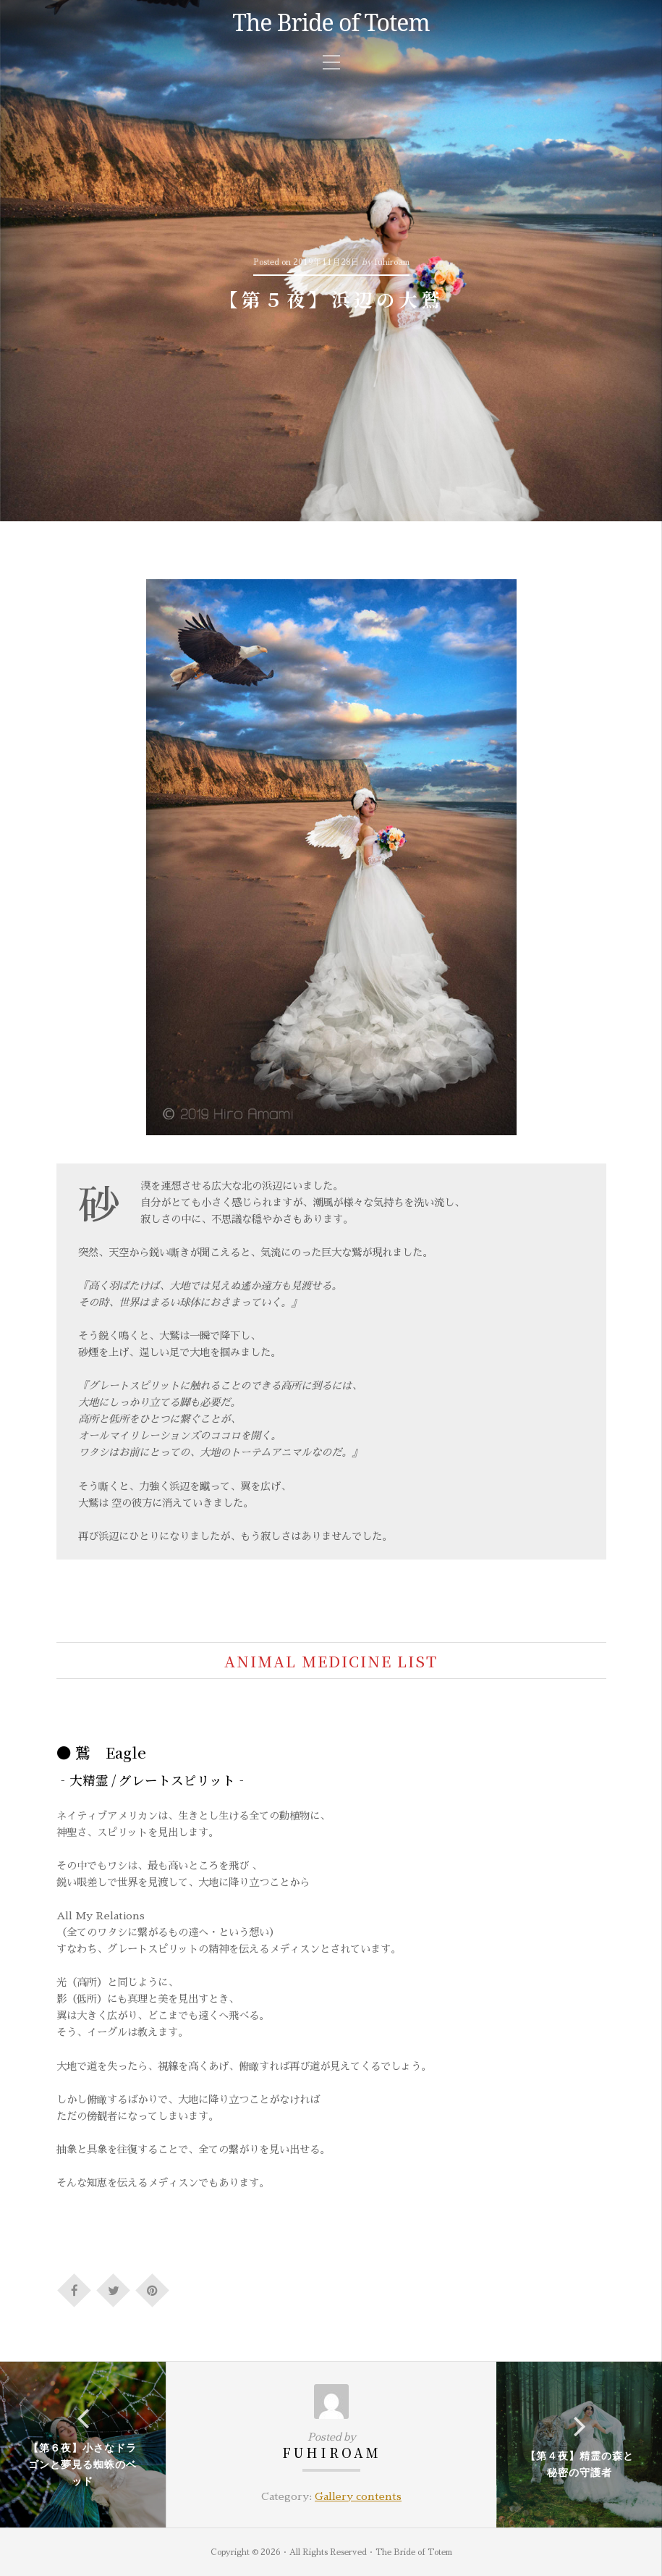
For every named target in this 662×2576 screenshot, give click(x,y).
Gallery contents (358, 2496)
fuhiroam (331, 2453)
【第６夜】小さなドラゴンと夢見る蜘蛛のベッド (82, 2464)
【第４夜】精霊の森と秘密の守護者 (579, 2463)
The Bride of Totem (330, 22)
